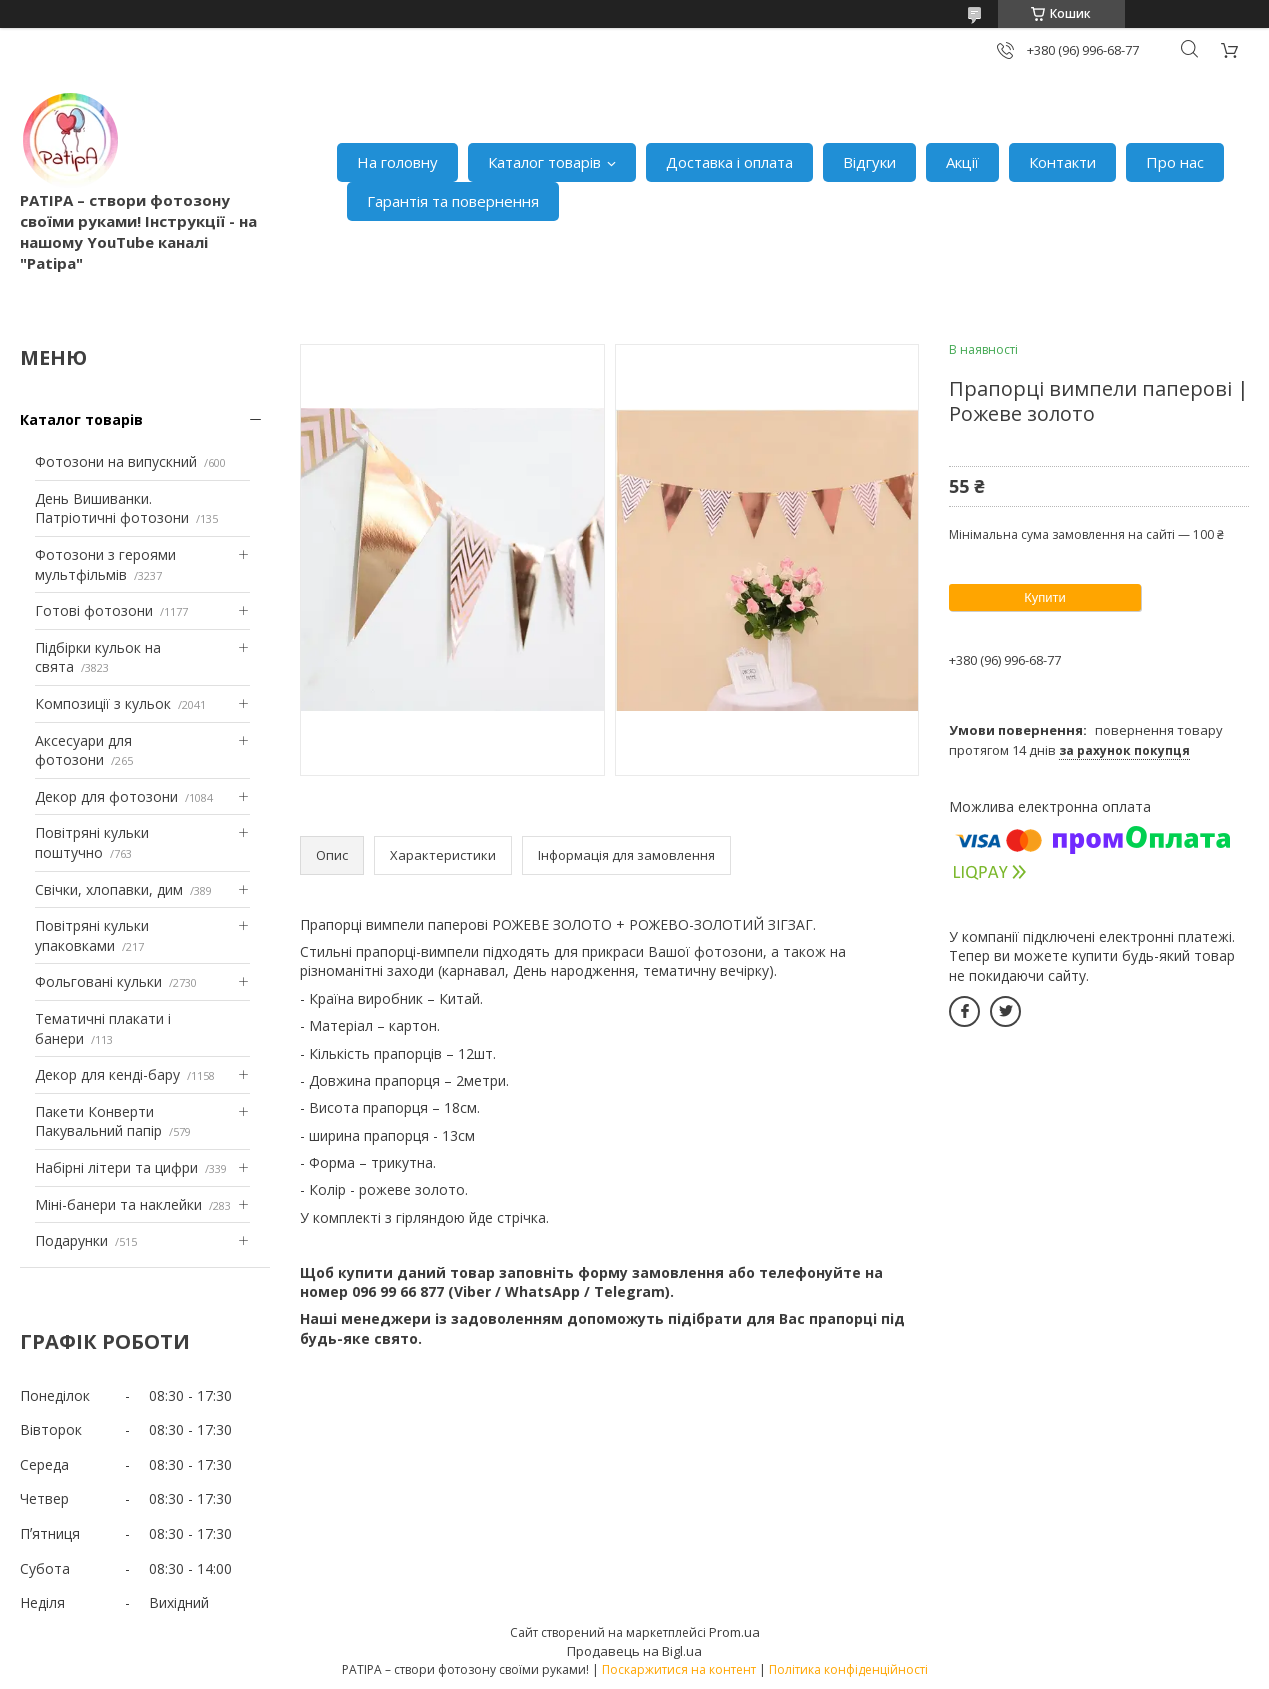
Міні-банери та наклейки (118, 1204)
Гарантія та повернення (453, 201)
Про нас (1175, 162)
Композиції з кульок (103, 703)
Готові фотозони (94, 610)
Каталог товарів (544, 162)
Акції (962, 162)
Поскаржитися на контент (679, 1669)
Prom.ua (734, 1632)
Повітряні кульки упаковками (92, 935)
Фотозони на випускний (116, 461)
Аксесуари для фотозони (83, 750)
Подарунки (71, 1240)
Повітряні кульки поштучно (92, 842)
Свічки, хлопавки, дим (109, 889)
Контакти (1062, 162)
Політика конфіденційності (848, 1669)
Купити (1045, 597)
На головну (397, 162)
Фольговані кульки (98, 981)
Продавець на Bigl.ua (634, 1651)
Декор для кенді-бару (107, 1074)
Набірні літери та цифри (116, 1167)
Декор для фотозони (106, 796)
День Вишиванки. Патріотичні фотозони (112, 508)
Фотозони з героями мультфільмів (105, 564)
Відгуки (869, 162)
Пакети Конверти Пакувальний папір (98, 1121)
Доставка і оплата (729, 162)
